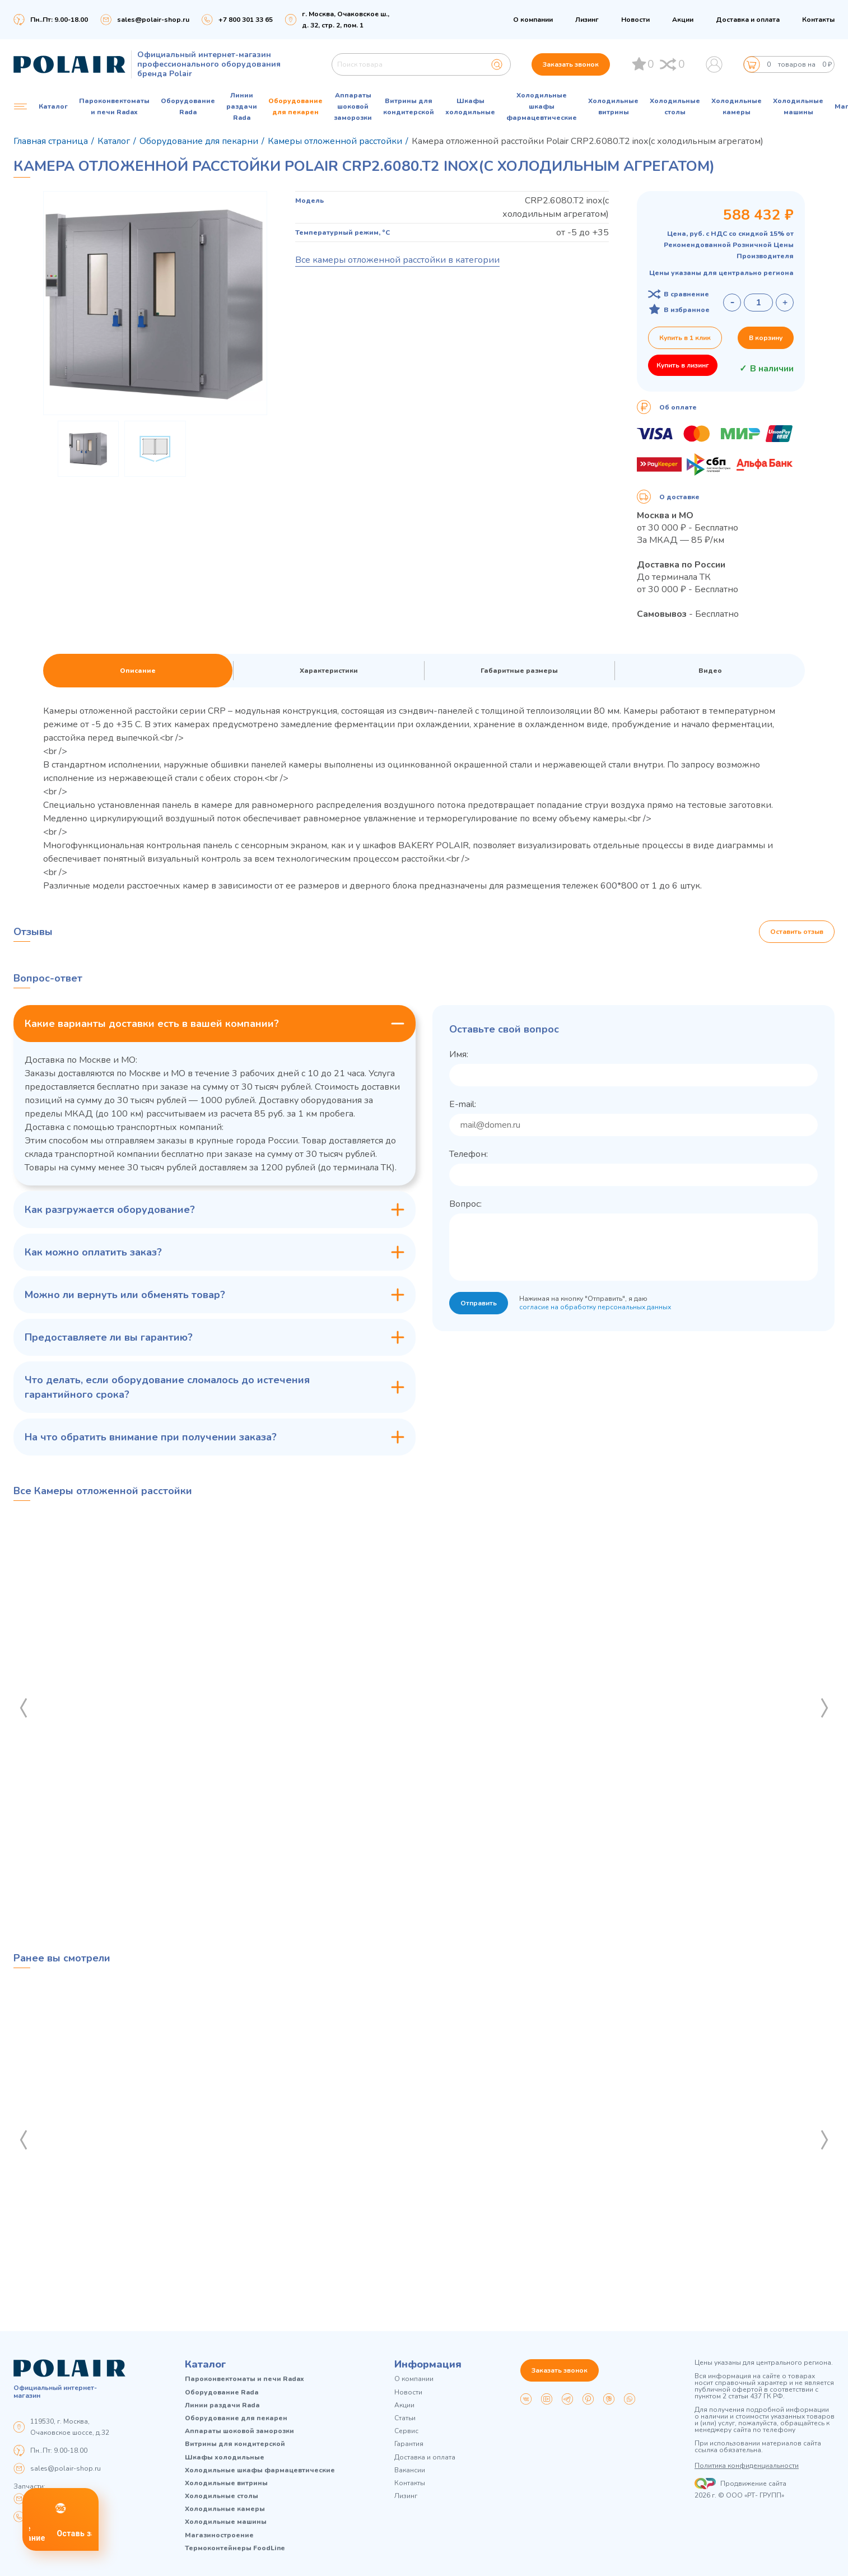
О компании (533, 19)
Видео (710, 670)
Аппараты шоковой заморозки (353, 106)
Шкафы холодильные (470, 106)
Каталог (205, 2364)
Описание (138, 670)
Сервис (406, 2431)
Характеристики (329, 670)
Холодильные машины (798, 106)
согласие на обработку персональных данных (595, 1307)
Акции (682, 19)
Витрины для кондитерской (408, 106)
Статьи (405, 2418)
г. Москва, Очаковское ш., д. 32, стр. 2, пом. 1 (345, 20)
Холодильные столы (675, 106)
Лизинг (587, 19)
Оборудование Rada (188, 106)
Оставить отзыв (796, 931)
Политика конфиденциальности (747, 2465)
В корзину (765, 337)
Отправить (478, 1303)
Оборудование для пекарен (295, 106)
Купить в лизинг (682, 365)
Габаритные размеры (519, 670)
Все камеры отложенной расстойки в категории (397, 260)
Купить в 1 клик (685, 337)
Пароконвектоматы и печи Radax (114, 106)
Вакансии (409, 2470)
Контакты (818, 19)
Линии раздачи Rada (241, 106)
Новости (635, 19)
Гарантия (408, 2444)
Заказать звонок (571, 64)
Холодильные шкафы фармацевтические (541, 106)
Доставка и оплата (748, 19)
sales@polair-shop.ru (153, 19)
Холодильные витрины (613, 106)
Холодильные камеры (736, 106)
